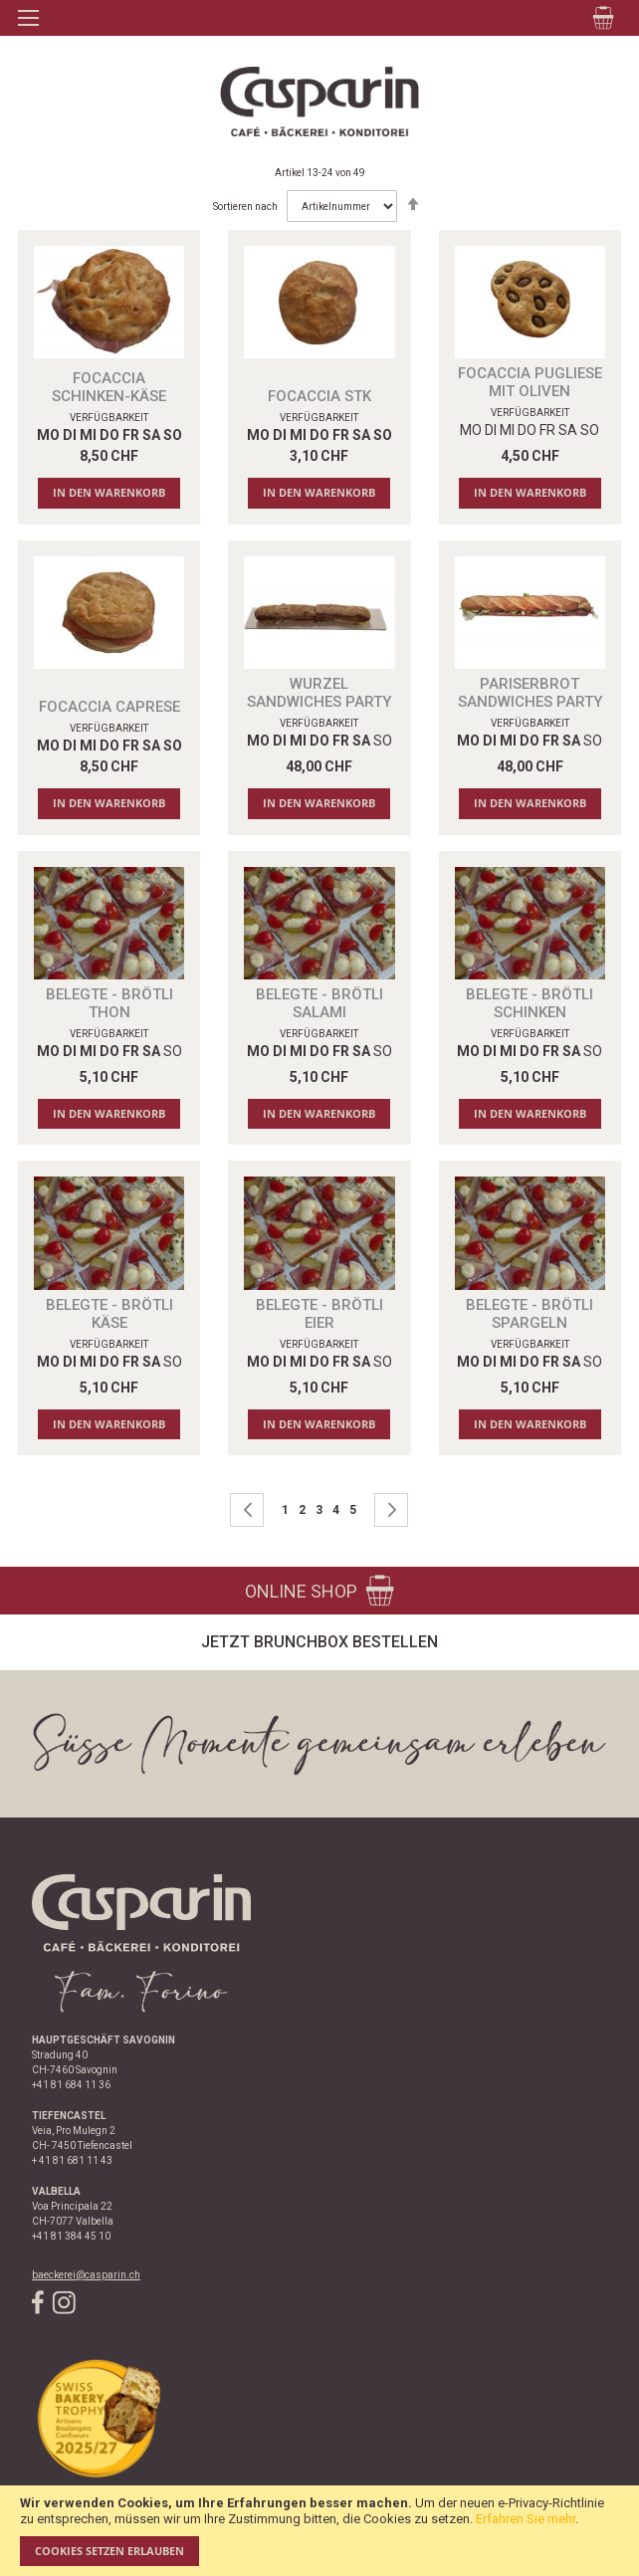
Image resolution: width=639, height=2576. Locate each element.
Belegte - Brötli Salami (319, 1003)
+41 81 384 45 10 (71, 2236)
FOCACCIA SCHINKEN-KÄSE (109, 387)
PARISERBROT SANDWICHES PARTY (530, 693)
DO (527, 430)
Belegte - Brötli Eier (319, 1314)
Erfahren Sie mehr (525, 2518)
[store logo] (319, 101)
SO (589, 430)
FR (547, 430)
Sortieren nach (245, 206)
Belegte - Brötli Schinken (529, 1003)
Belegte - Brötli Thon (109, 1003)
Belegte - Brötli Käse (109, 1314)
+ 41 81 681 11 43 (72, 2160)
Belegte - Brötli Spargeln (529, 1314)
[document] (319, 2530)
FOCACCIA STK (319, 396)
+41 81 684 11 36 (71, 2084)
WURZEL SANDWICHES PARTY (319, 693)
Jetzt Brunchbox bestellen (319, 1641)
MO (471, 430)
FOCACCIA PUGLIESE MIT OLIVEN (530, 382)
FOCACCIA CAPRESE (109, 707)
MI (507, 430)
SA (567, 430)
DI (491, 430)
